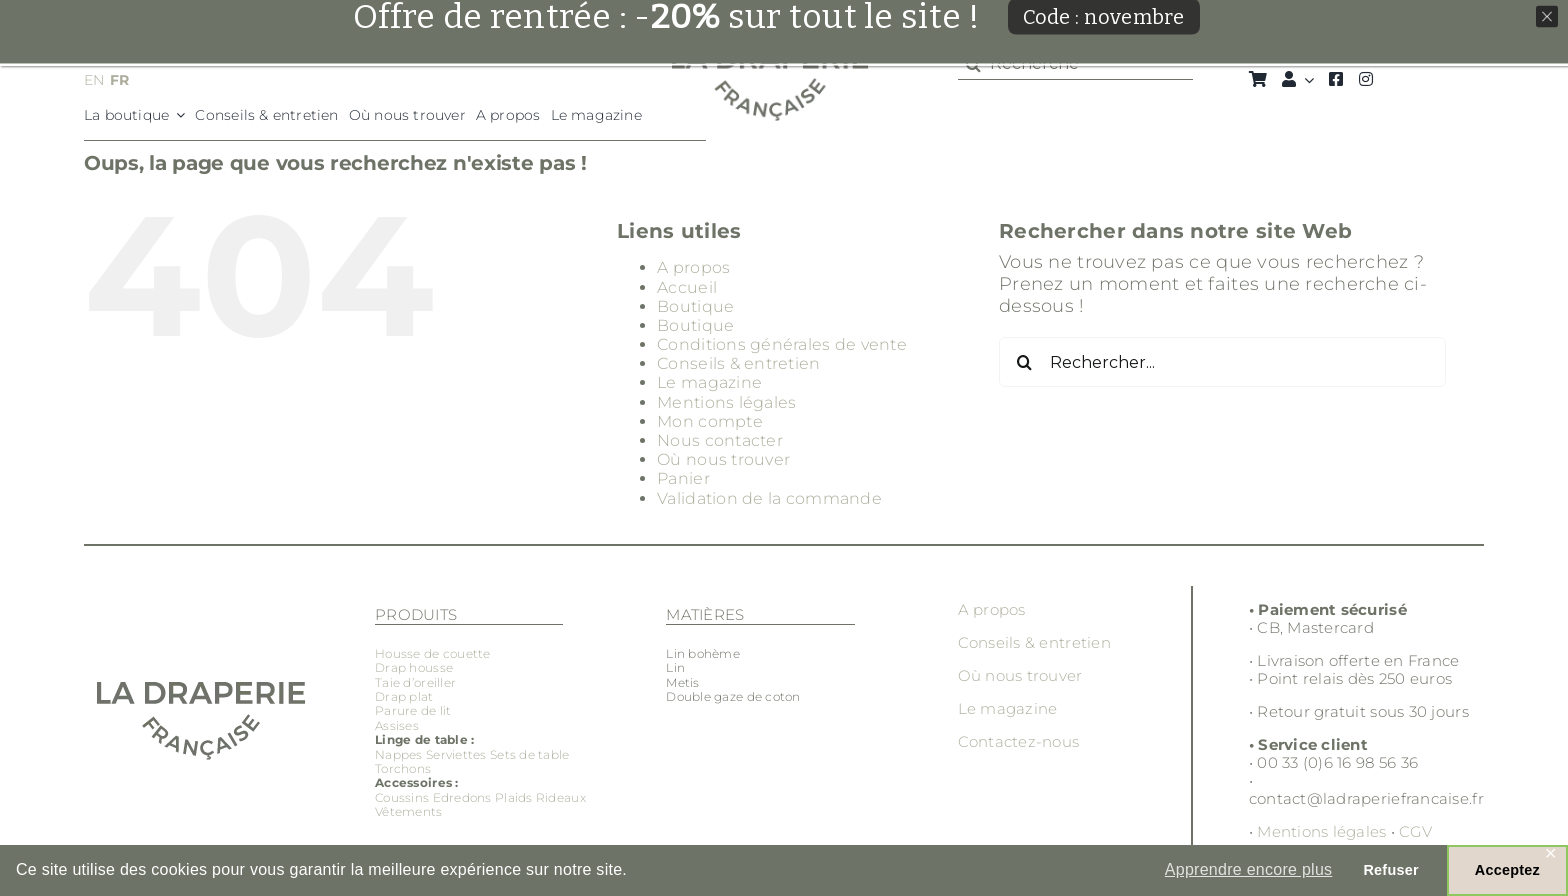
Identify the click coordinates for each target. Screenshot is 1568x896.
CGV (1415, 831)
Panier (683, 478)
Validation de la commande (769, 498)
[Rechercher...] (1222, 362)
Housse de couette (433, 653)
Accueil (687, 287)
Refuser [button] (1390, 870)
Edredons (462, 797)
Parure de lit (413, 710)
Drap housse (414, 667)
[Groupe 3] (770, 57)
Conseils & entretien (738, 363)
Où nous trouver (723, 459)
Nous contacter (720, 440)
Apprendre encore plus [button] (1249, 869)
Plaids (514, 797)
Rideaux (561, 797)
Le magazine (709, 382)
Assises (397, 725)
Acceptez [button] (1507, 870)
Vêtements (408, 811)
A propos (693, 267)
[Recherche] (1075, 64)
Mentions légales (726, 402)
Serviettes (456, 754)
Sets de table (530, 754)
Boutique (695, 306)
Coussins (402, 797)
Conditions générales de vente (782, 344)
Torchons (403, 768)
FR (120, 80)
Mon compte (710, 421)
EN (94, 80)
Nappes (399, 754)
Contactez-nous (1019, 741)
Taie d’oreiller (415, 682)
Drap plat (404, 696)
